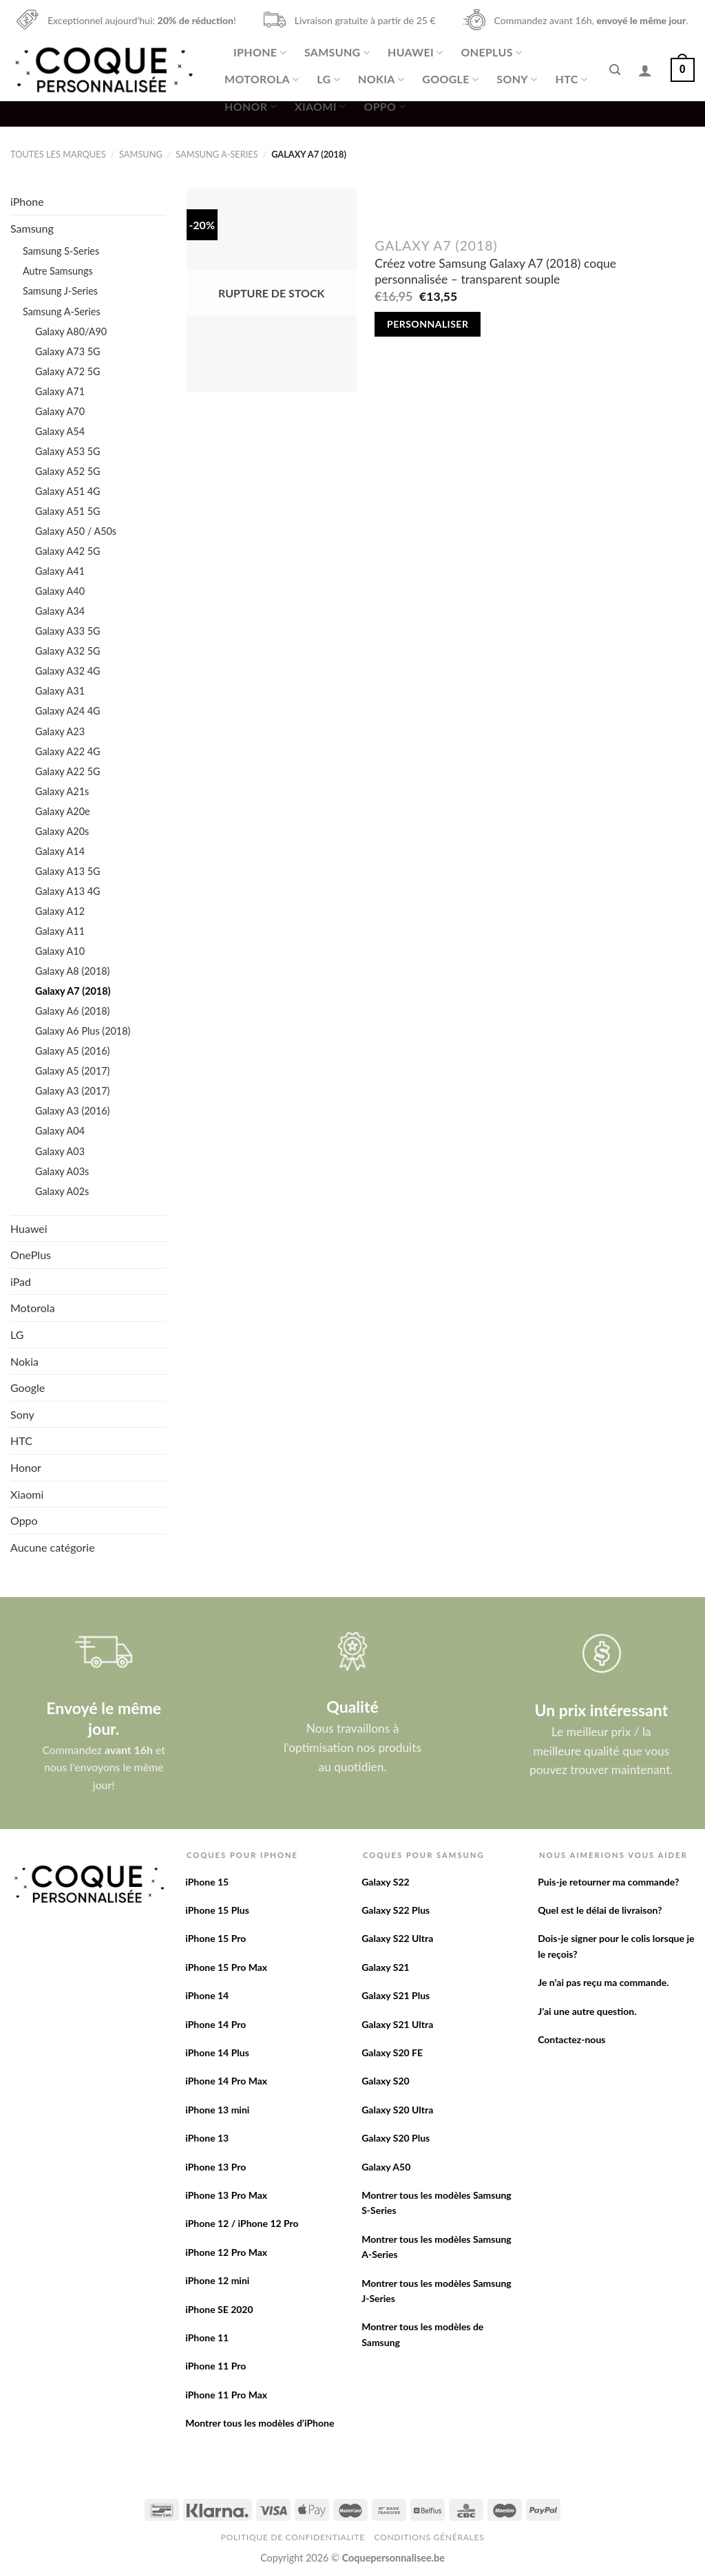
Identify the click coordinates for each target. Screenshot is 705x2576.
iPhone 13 (207, 2138)
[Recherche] (614, 69)
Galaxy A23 (60, 731)
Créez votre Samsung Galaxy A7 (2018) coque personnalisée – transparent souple (495, 271)
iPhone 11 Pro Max (226, 2394)
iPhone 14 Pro (215, 2024)
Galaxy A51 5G (68, 511)
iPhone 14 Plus (217, 2052)
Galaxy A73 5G (68, 351)
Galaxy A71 (60, 391)
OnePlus (491, 52)
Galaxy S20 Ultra (397, 2109)
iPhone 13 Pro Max (226, 2195)
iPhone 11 (207, 2337)
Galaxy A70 (60, 411)
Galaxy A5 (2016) (72, 1051)
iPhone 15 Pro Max (226, 1967)
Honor (250, 107)
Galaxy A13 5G (68, 871)
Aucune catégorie (52, 1547)
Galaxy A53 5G (68, 451)
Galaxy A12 (60, 911)
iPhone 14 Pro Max (226, 2081)
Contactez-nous (571, 2039)
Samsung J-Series (60, 291)
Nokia (381, 79)
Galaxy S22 (385, 1882)
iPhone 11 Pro (215, 2366)
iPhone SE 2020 (219, 2309)
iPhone (259, 52)
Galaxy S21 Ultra (397, 2024)
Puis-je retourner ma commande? (608, 1882)
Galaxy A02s (62, 1191)
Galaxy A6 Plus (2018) (82, 1031)
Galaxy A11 (60, 931)
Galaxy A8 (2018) (72, 971)
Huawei (415, 52)
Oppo (384, 107)
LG (328, 79)
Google (450, 79)
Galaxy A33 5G (68, 631)
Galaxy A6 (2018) (72, 1011)
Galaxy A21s (62, 791)
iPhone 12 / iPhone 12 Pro (241, 2223)
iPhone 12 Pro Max (226, 2252)
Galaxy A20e (62, 811)
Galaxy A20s (62, 831)
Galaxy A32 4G (68, 671)
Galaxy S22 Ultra (397, 1938)
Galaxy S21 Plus (395, 1995)
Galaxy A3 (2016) (72, 1111)
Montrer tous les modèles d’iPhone (259, 2423)
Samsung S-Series (61, 251)
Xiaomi (320, 107)
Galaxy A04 (60, 1131)
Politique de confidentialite (293, 2537)
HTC (572, 79)
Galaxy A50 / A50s (75, 531)
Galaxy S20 (385, 2081)
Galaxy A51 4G (68, 491)
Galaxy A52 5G (68, 471)
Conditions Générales (429, 2537)
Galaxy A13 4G (68, 891)
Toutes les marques (58, 154)
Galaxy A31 (60, 691)
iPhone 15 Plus (217, 1910)
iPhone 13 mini (217, 2109)
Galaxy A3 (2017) (72, 1091)
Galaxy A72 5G (68, 371)
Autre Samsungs (58, 271)
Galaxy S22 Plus (395, 1910)
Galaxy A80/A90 (71, 331)
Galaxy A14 (60, 851)
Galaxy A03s (62, 1171)
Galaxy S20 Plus (395, 2138)
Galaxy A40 (60, 591)
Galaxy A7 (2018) (73, 991)
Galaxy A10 (60, 951)
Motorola (261, 79)
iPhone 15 (207, 1882)
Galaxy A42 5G (68, 551)
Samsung (337, 52)
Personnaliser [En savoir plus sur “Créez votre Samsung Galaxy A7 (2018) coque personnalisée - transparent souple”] (427, 324)
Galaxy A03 (60, 1151)
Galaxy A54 (60, 431)
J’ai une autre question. (587, 2011)
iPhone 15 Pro (215, 1938)
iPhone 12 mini (217, 2280)
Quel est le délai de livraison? (600, 1910)
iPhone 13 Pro (215, 2167)
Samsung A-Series (216, 154)
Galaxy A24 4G (68, 711)
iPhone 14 (207, 1995)
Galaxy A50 (385, 2167)
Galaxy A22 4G (68, 751)
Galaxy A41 (60, 571)
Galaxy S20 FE (392, 2052)
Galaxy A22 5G (68, 771)
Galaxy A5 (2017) (72, 1071)
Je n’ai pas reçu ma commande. (603, 1982)
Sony (516, 79)
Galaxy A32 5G (68, 651)
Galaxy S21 (385, 1967)
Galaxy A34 (60, 611)
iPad (20, 1281)
